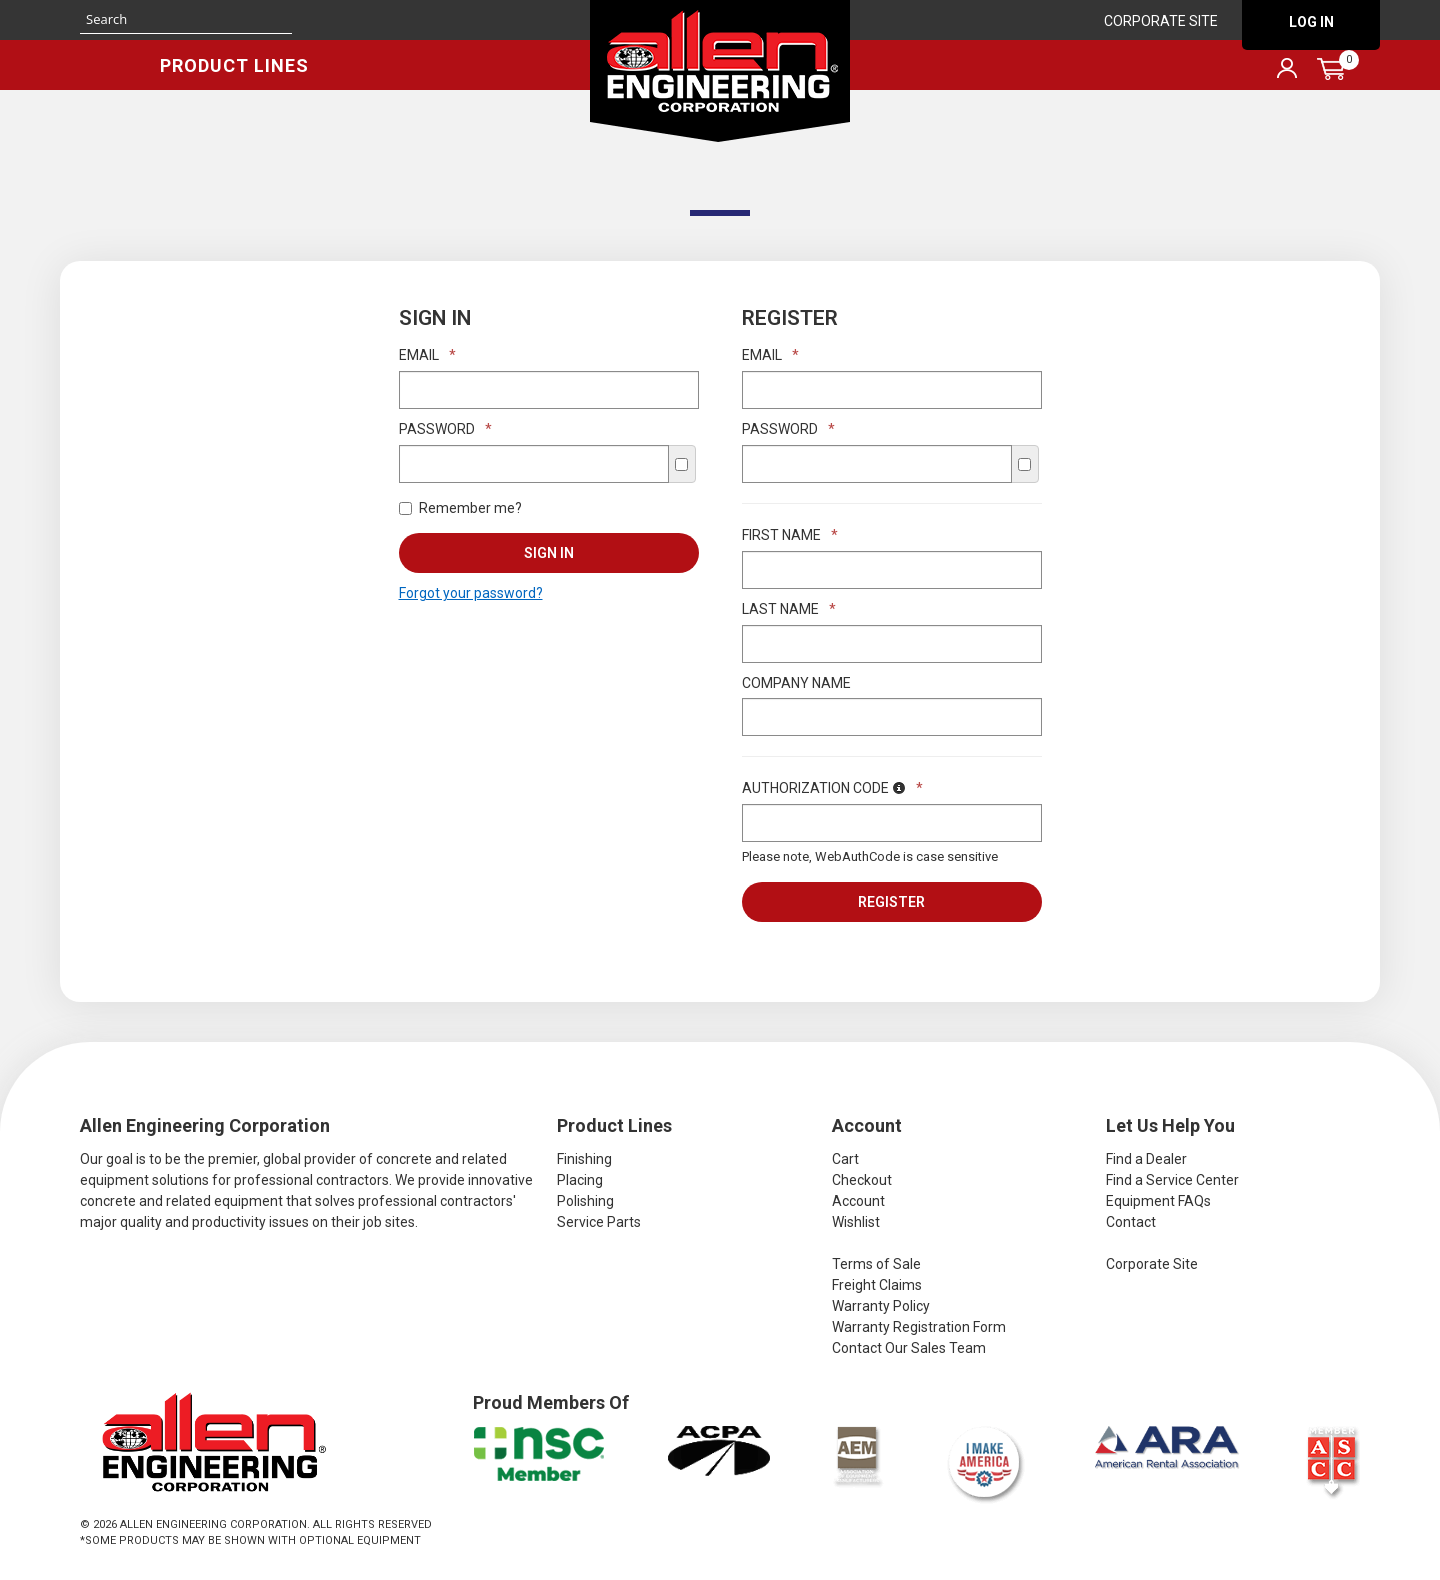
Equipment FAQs (1158, 1201)
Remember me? (460, 508)
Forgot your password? (471, 593)
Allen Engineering (720, 71)
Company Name (796, 683)
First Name (790, 535)
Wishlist (856, 1222)
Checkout (862, 1180)
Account (858, 1201)
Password (445, 429)
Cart (845, 1159)
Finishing (584, 1159)
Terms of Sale (876, 1264)
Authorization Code (832, 788)
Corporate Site (1161, 21)
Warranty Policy (881, 1306)
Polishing (585, 1201)
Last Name (789, 609)
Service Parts (599, 1222)
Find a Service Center (1172, 1180)
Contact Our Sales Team (909, 1348)
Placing (580, 1180)
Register (891, 902)
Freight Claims (877, 1285)
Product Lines (234, 65)
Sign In (549, 553)
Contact (1131, 1222)
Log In (1311, 22)
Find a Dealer (1146, 1159)
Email (427, 355)
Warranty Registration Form (919, 1327)
